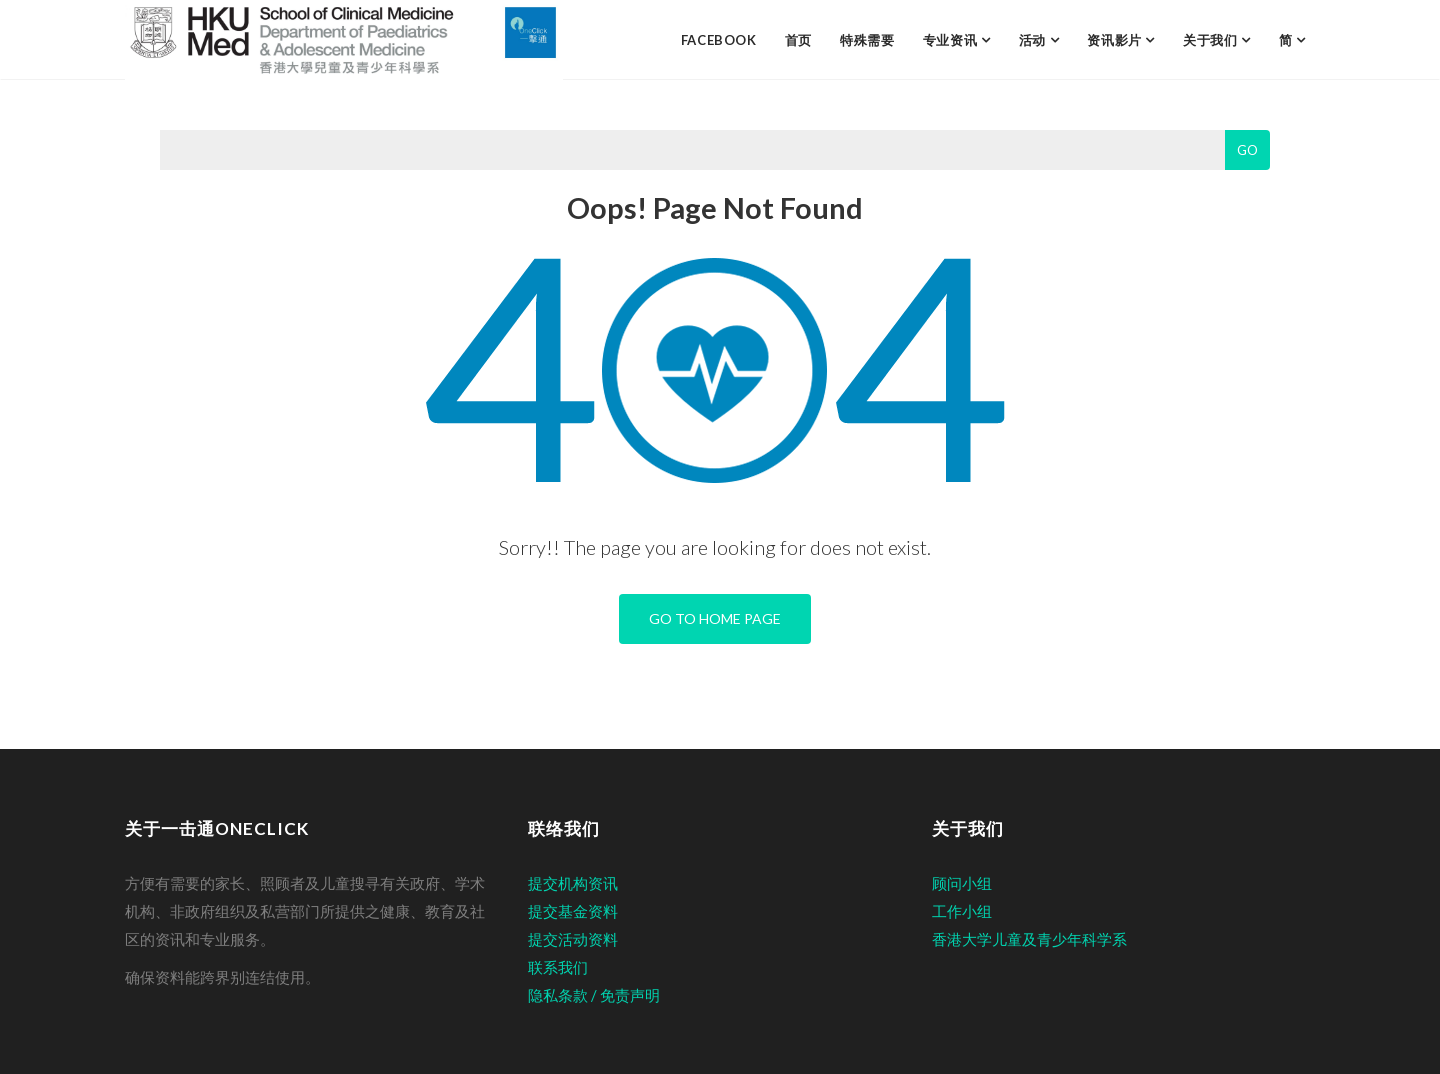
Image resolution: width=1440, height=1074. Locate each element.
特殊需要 (867, 40)
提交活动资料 (573, 939)
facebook (719, 40)
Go (1247, 150)
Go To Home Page (715, 618)
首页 (798, 40)
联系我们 (558, 967)
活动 (1034, 40)
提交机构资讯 (573, 883)
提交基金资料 (573, 911)
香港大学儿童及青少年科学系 (1029, 939)
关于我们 (1212, 40)
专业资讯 (952, 40)
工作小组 (962, 911)
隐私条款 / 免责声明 (594, 995)
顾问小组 (962, 883)
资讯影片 (1116, 40)
